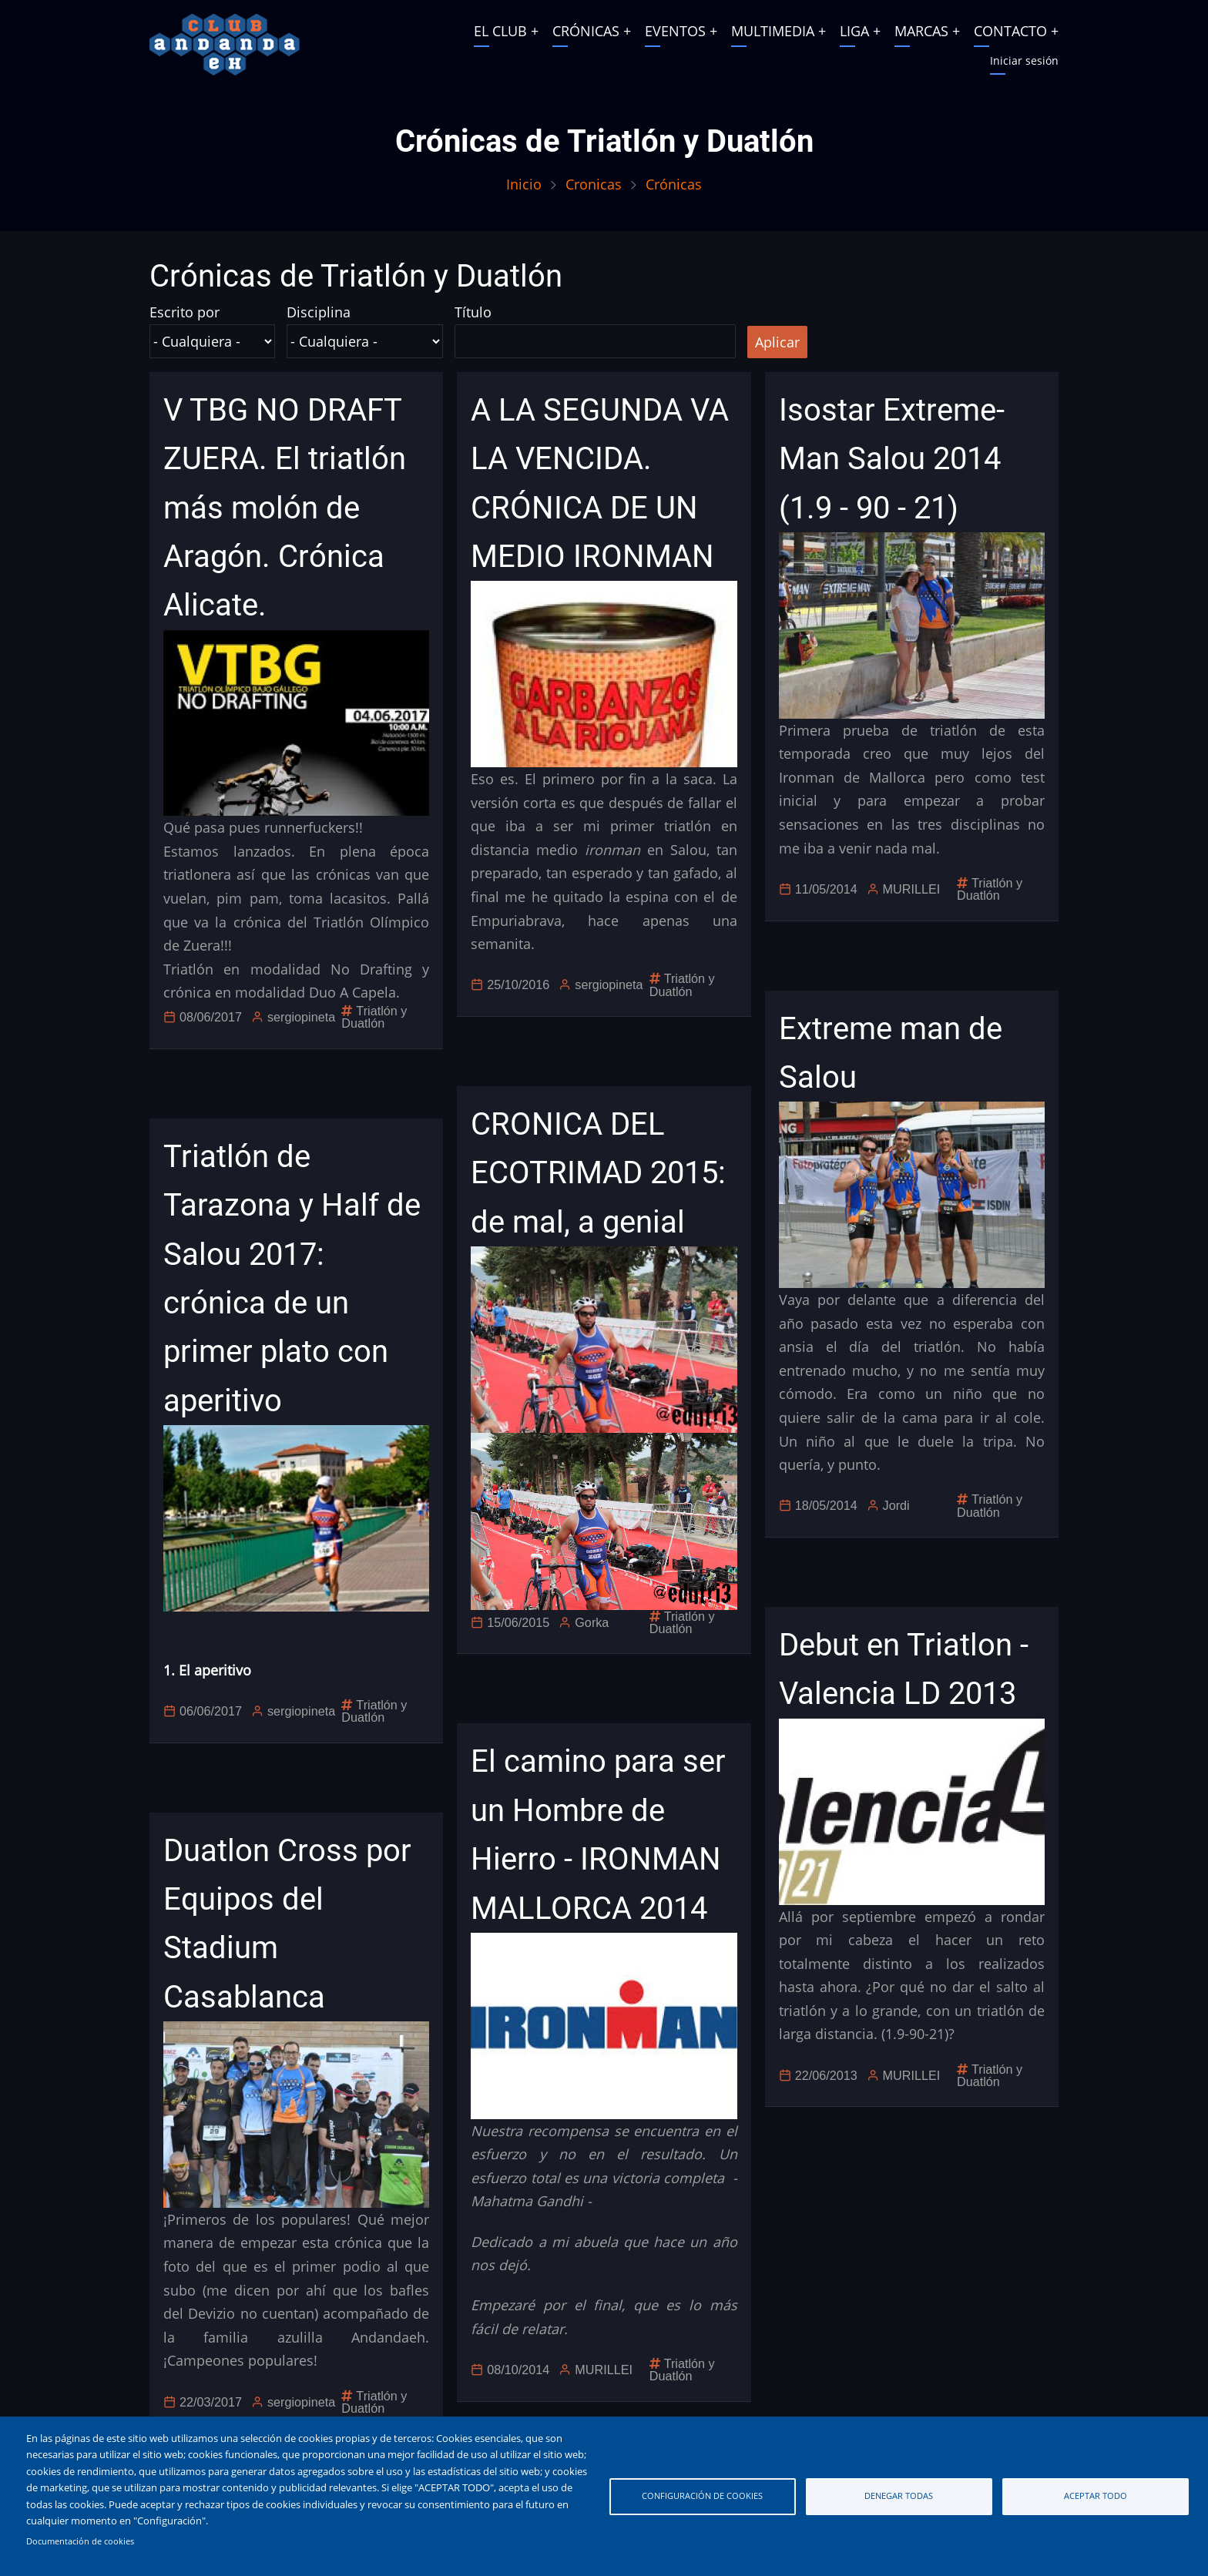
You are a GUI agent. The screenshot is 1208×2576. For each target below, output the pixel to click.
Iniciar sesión (1024, 60)
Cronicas (593, 184)
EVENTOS (675, 31)
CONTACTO (1010, 31)
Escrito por (184, 312)
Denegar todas (898, 2495)
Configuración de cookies (702, 2495)
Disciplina (319, 312)
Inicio (524, 184)
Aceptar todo (1095, 2495)
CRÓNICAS (585, 31)
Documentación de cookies (80, 2541)
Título (473, 312)
